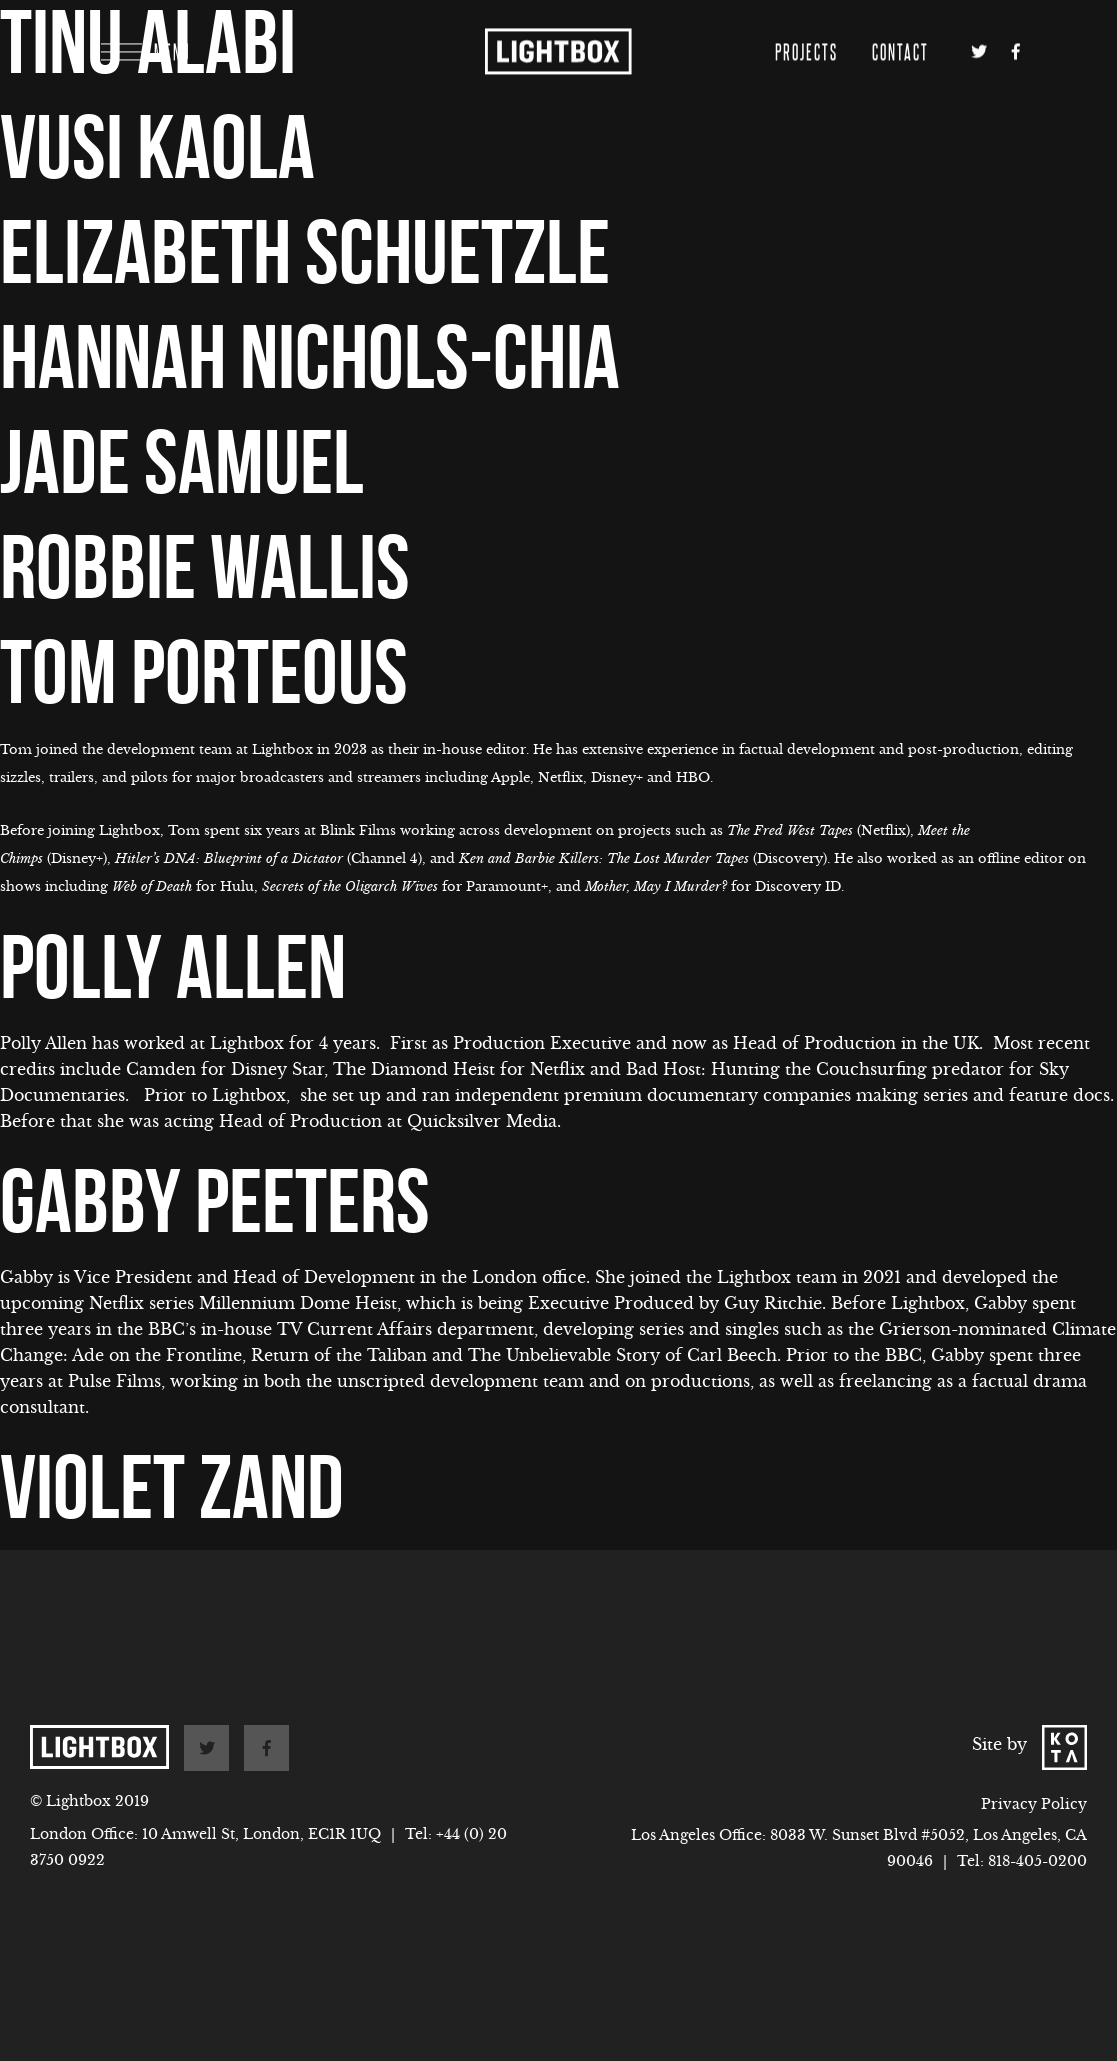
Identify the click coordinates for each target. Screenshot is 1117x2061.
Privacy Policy (1034, 1804)
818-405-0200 (1037, 1861)
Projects (806, 26)
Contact (900, 26)
